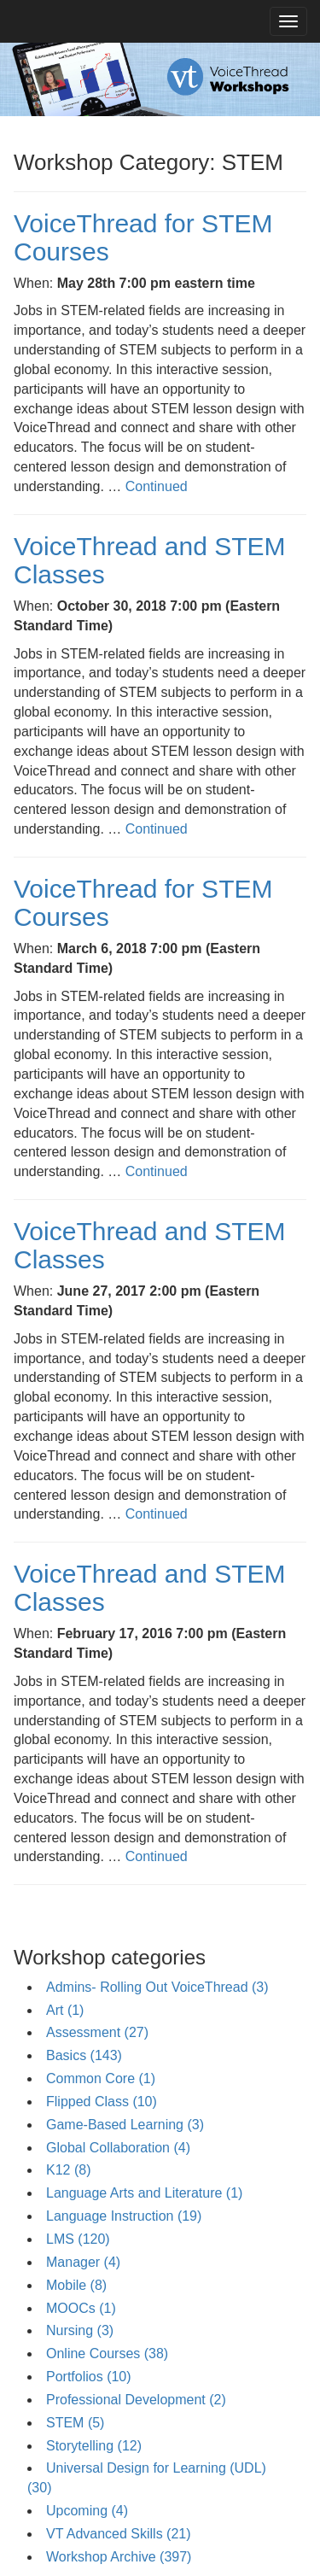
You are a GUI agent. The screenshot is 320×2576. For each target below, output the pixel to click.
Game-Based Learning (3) (125, 2124)
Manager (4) (83, 2262)
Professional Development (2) (136, 2399)
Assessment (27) (97, 2032)
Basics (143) (84, 2055)
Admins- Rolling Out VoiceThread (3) (157, 1987)
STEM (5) (75, 2422)
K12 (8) (68, 2170)
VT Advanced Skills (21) (118, 2533)
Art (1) (65, 2010)
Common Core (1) (100, 2078)
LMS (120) (78, 2239)
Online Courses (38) (107, 2353)
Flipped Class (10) (101, 2101)
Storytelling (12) (94, 2445)
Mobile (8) (76, 2285)
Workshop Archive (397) (118, 2557)
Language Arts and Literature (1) (144, 2193)
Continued (156, 486)
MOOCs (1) (81, 2308)
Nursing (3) (79, 2330)
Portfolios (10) (88, 2376)
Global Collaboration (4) (118, 2147)
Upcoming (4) (87, 2510)
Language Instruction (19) (123, 2216)
